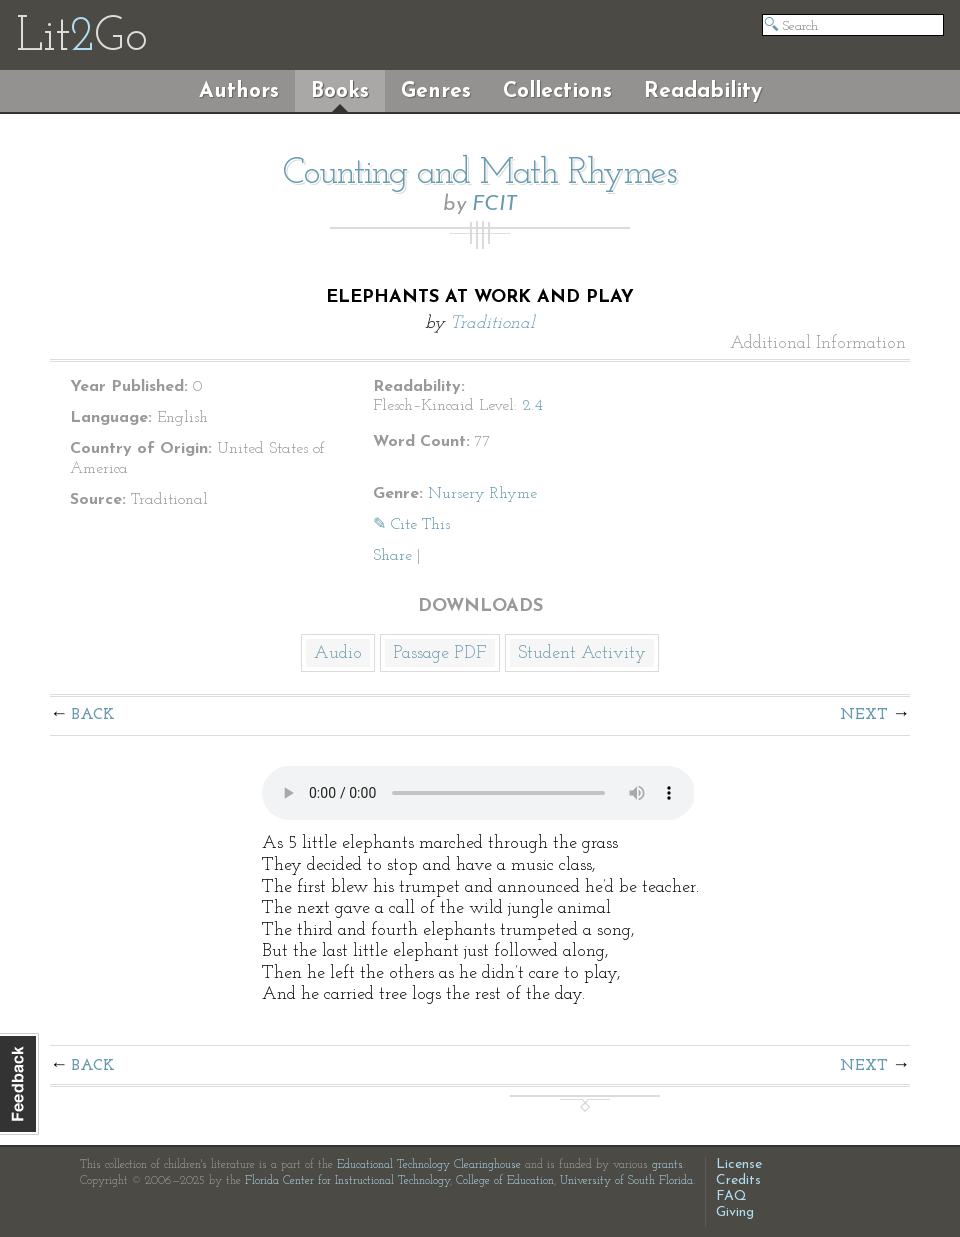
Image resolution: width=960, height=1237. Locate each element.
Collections (557, 91)
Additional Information (818, 344)
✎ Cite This (411, 525)
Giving (735, 1212)
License (739, 1164)
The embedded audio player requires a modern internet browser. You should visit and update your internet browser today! (478, 793)
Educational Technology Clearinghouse (429, 1165)
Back (93, 715)
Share (392, 556)
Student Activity (582, 653)
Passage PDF (440, 653)
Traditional (492, 323)
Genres (436, 91)
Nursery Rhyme (482, 494)
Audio (338, 653)
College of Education (505, 1181)
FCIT (494, 204)
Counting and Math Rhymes (480, 174)
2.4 (532, 406)
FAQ (731, 1196)
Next (864, 715)
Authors (239, 91)
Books (340, 91)
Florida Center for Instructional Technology (347, 1181)
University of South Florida (626, 1181)
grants (667, 1165)
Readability (703, 91)
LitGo (81, 38)
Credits (738, 1180)
